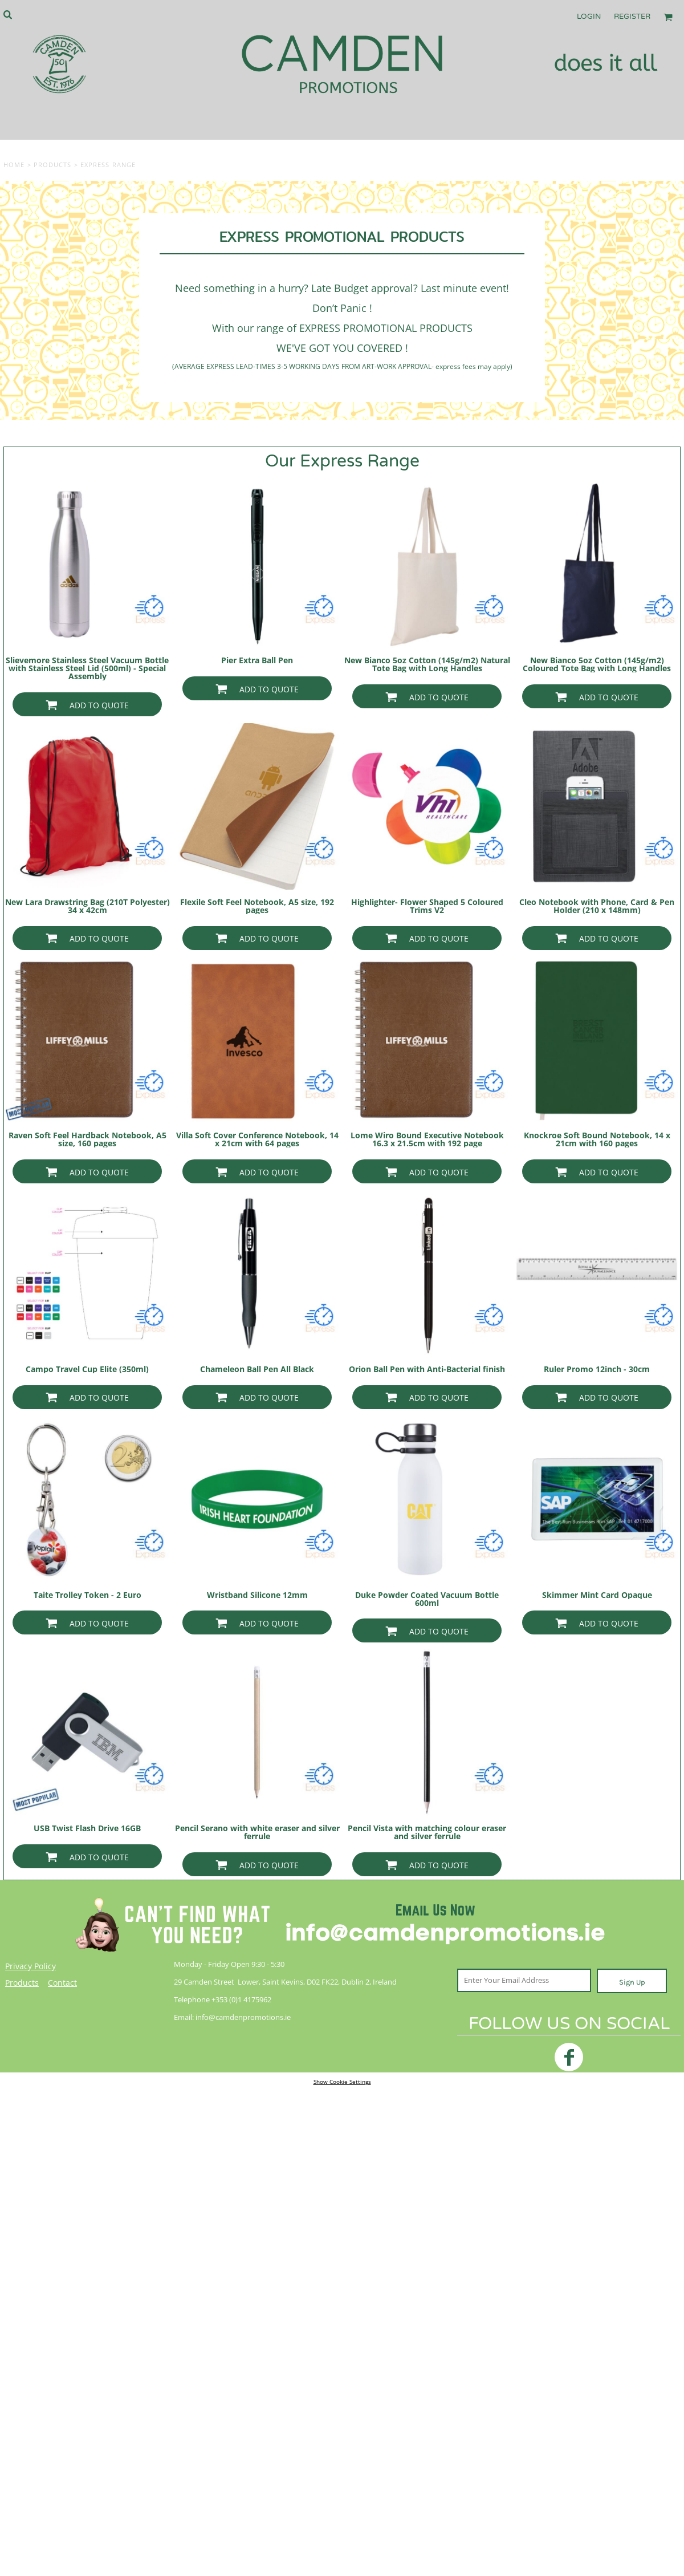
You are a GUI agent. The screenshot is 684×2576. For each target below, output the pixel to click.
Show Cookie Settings (342, 2082)
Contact (62, 1982)
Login (589, 16)
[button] (7, 14)
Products (53, 164)
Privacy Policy (30, 1966)
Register (632, 16)
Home (14, 164)
